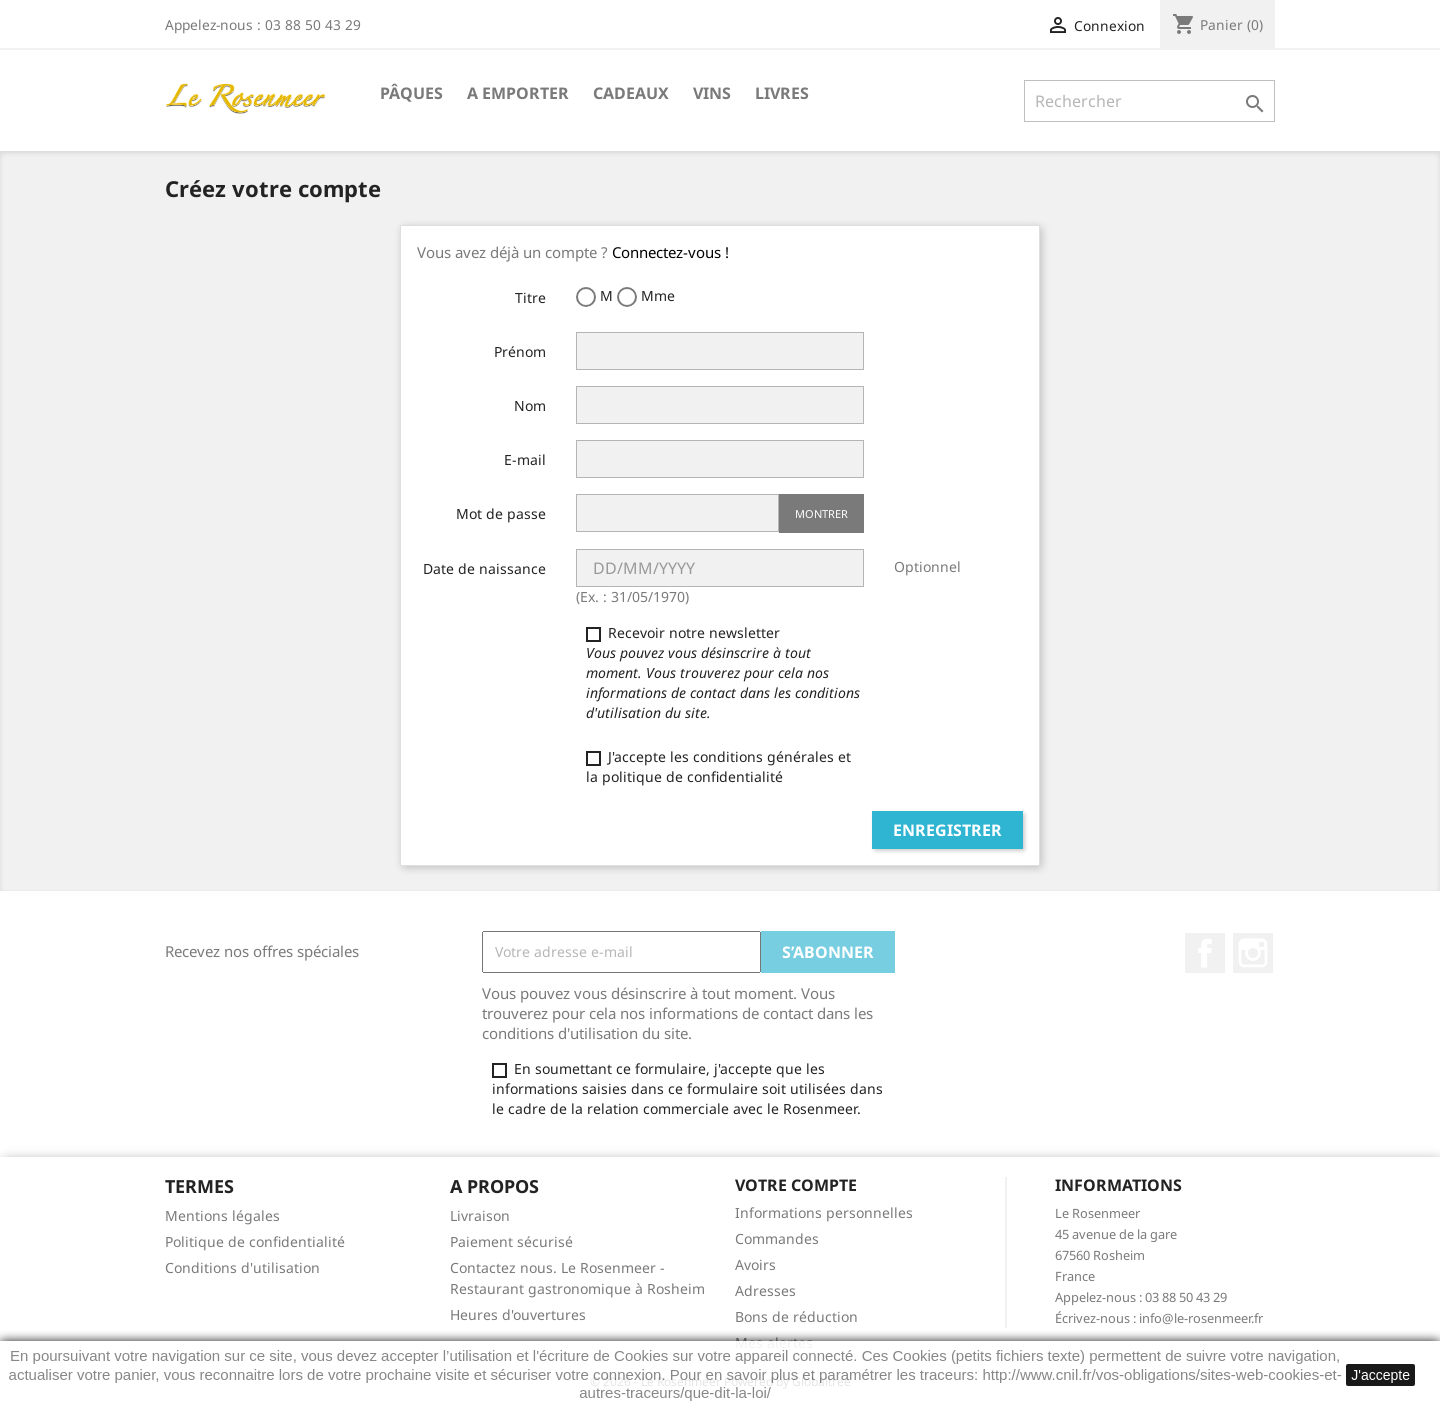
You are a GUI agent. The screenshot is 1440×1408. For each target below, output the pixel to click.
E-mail (525, 459)
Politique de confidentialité (255, 1241)
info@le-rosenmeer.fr (1201, 1318)
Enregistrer (947, 830)
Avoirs (755, 1264)
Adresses (765, 1290)
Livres (782, 93)
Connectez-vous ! (670, 252)
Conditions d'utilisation (242, 1267)
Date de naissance (484, 568)
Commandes (777, 1238)
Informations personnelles (824, 1212)
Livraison (480, 1215)
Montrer (821, 513)
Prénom (520, 351)
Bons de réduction (796, 1316)
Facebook (1205, 953)
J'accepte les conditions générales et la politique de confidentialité (718, 766)
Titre (530, 297)
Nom (530, 405)
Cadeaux (631, 93)
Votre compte (796, 1185)
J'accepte (1380, 1375)
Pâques (411, 93)
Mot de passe (501, 513)
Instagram (1253, 953)
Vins (712, 93)
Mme (646, 296)
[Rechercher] (1149, 101)
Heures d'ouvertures (518, 1314)
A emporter (518, 93)
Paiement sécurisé (511, 1241)
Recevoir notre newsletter (723, 672)
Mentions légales (222, 1215)
